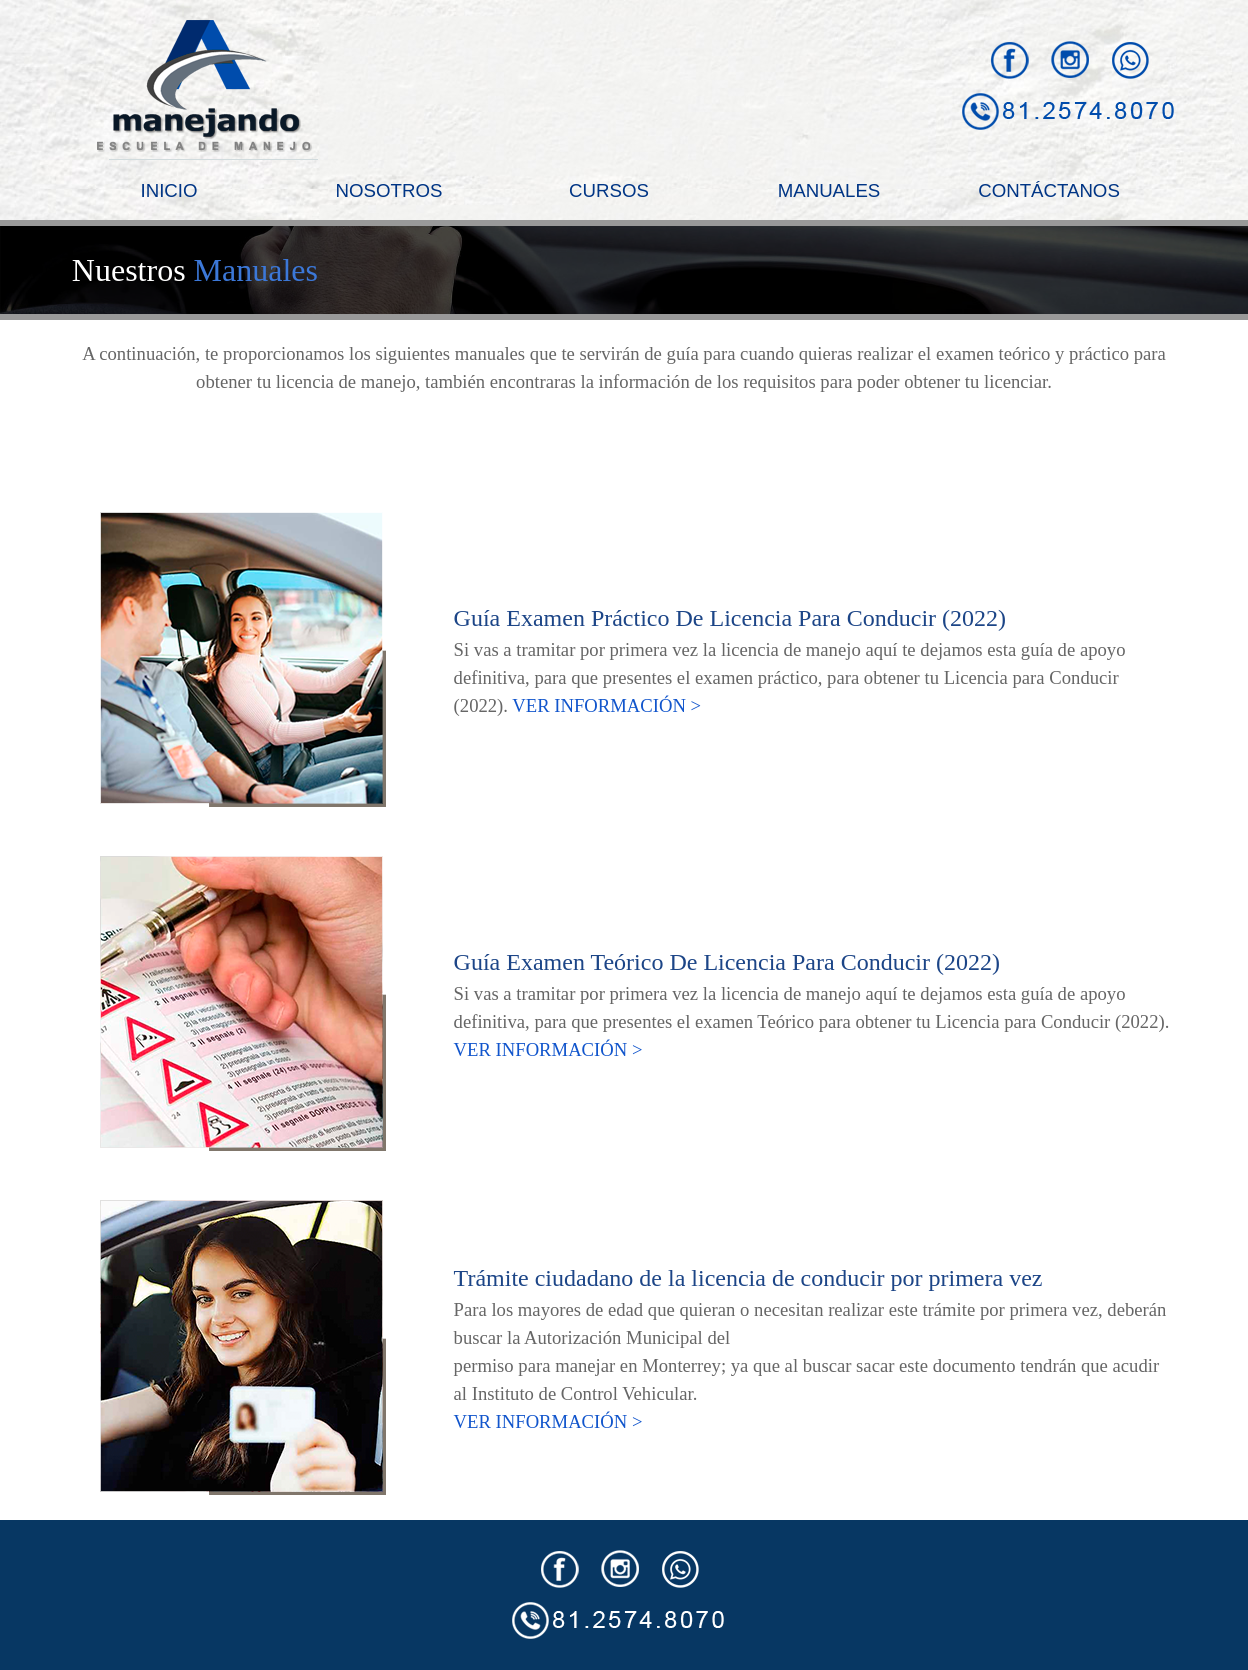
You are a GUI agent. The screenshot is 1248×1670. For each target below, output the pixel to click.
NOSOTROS (389, 190)
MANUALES (829, 190)
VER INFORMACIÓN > (606, 705)
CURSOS (609, 190)
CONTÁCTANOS (1049, 190)
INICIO (168, 190)
